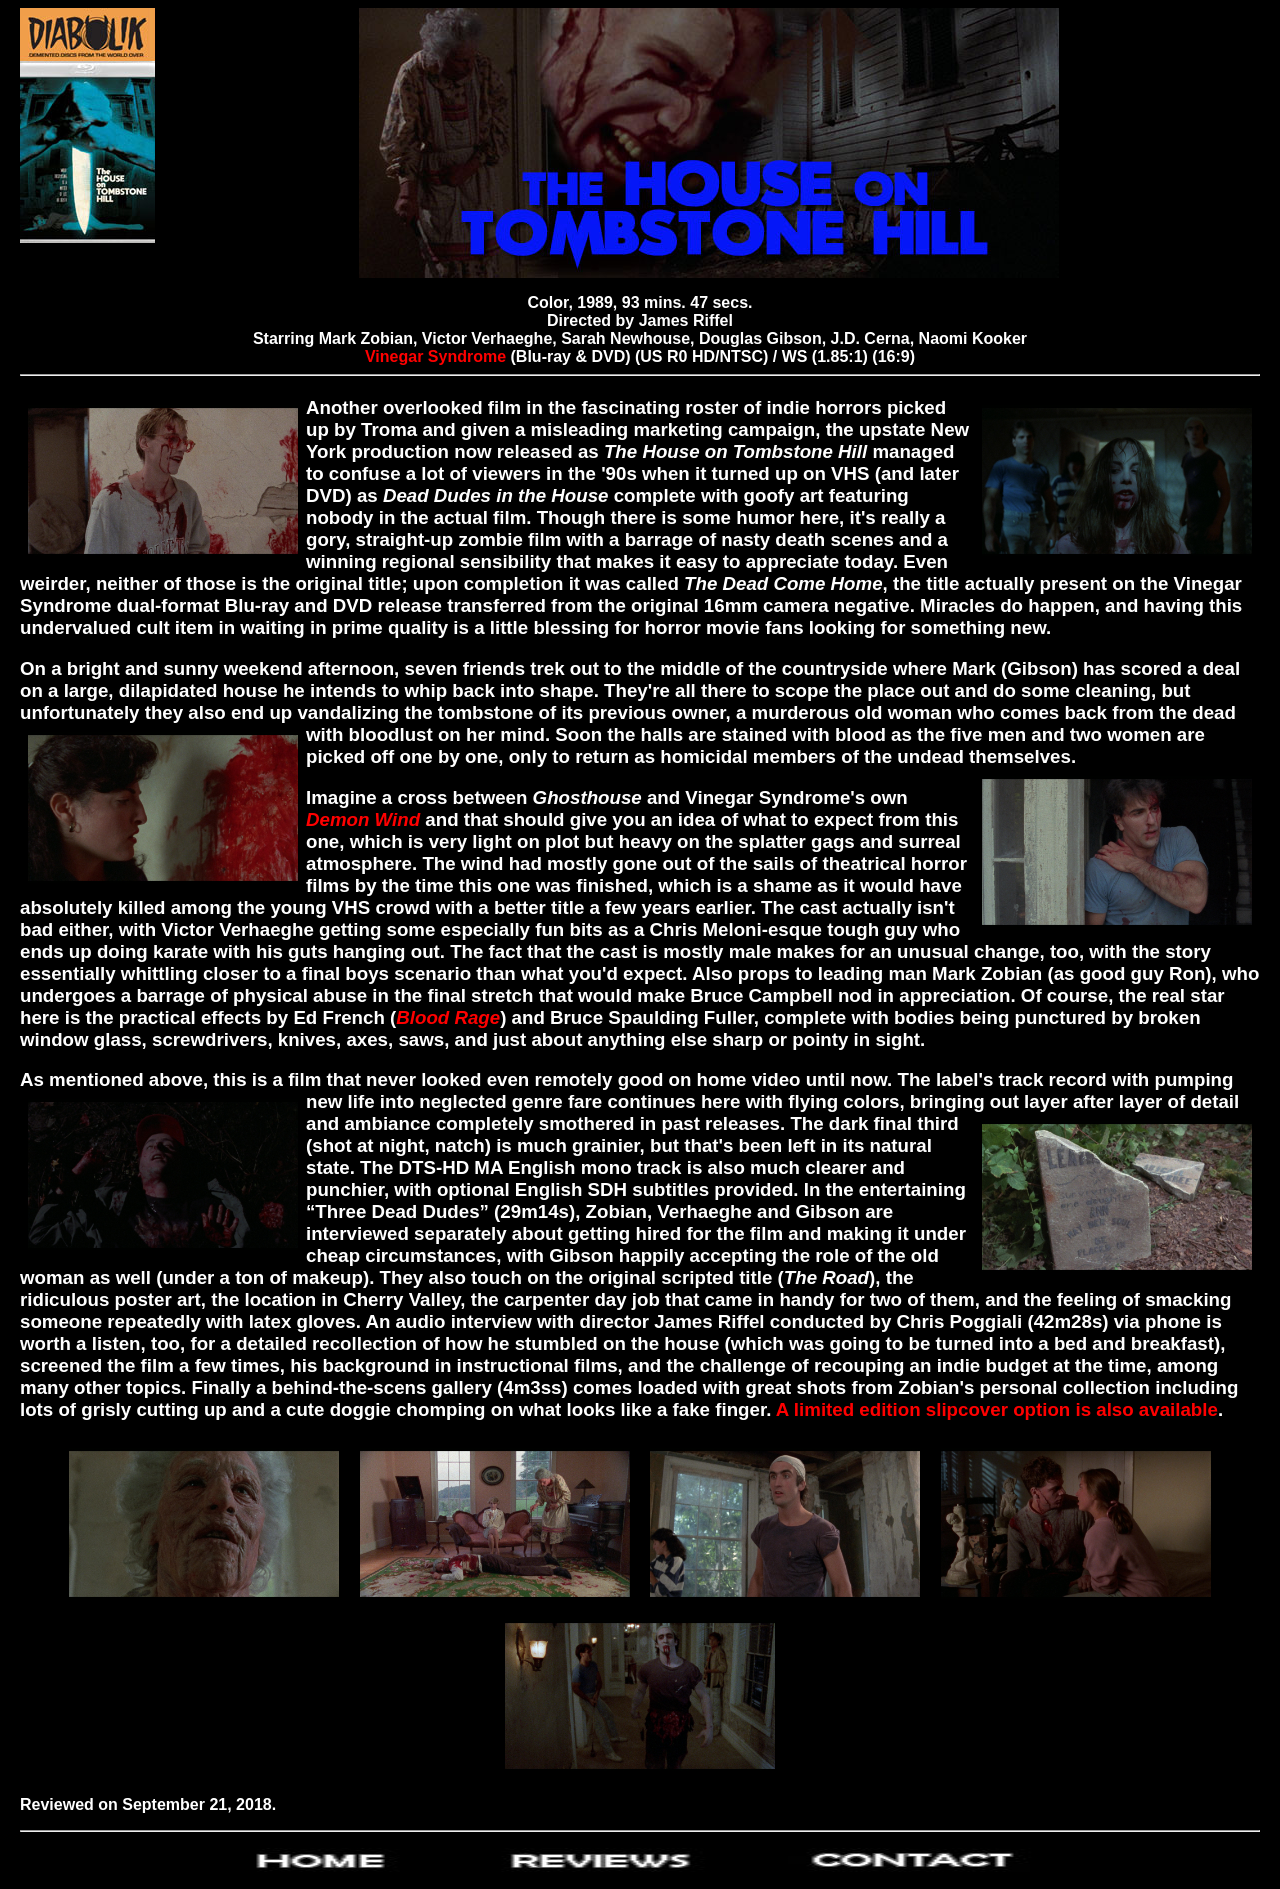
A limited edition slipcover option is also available (997, 1409)
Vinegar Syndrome (435, 356)
